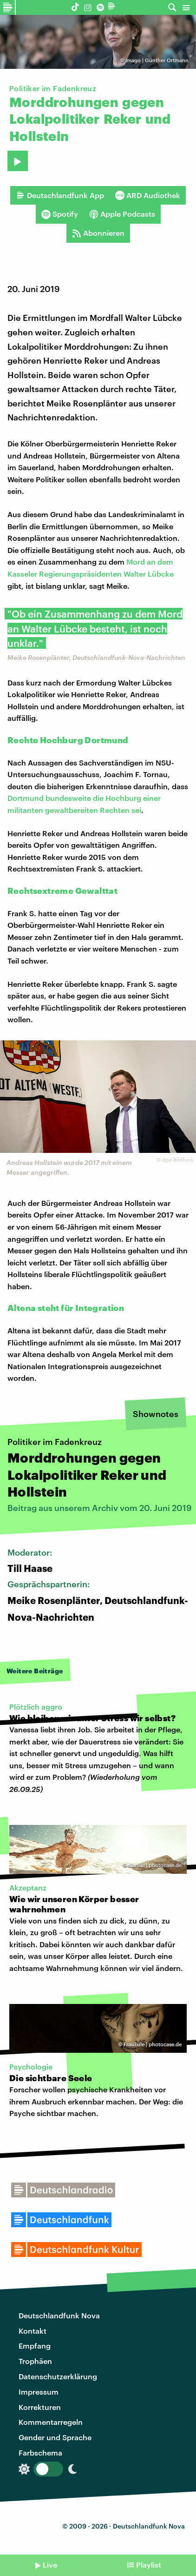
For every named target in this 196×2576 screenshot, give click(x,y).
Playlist (148, 2564)
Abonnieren (98, 233)
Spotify (59, 214)
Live (50, 2564)
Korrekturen (40, 2407)
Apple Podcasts (122, 214)
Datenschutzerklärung (58, 2376)
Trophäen (35, 2360)
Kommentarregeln (51, 2421)
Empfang (35, 2345)
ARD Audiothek (147, 195)
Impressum (39, 2391)
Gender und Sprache (55, 2437)
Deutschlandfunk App (60, 195)
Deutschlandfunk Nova (59, 2315)
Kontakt (32, 2330)
